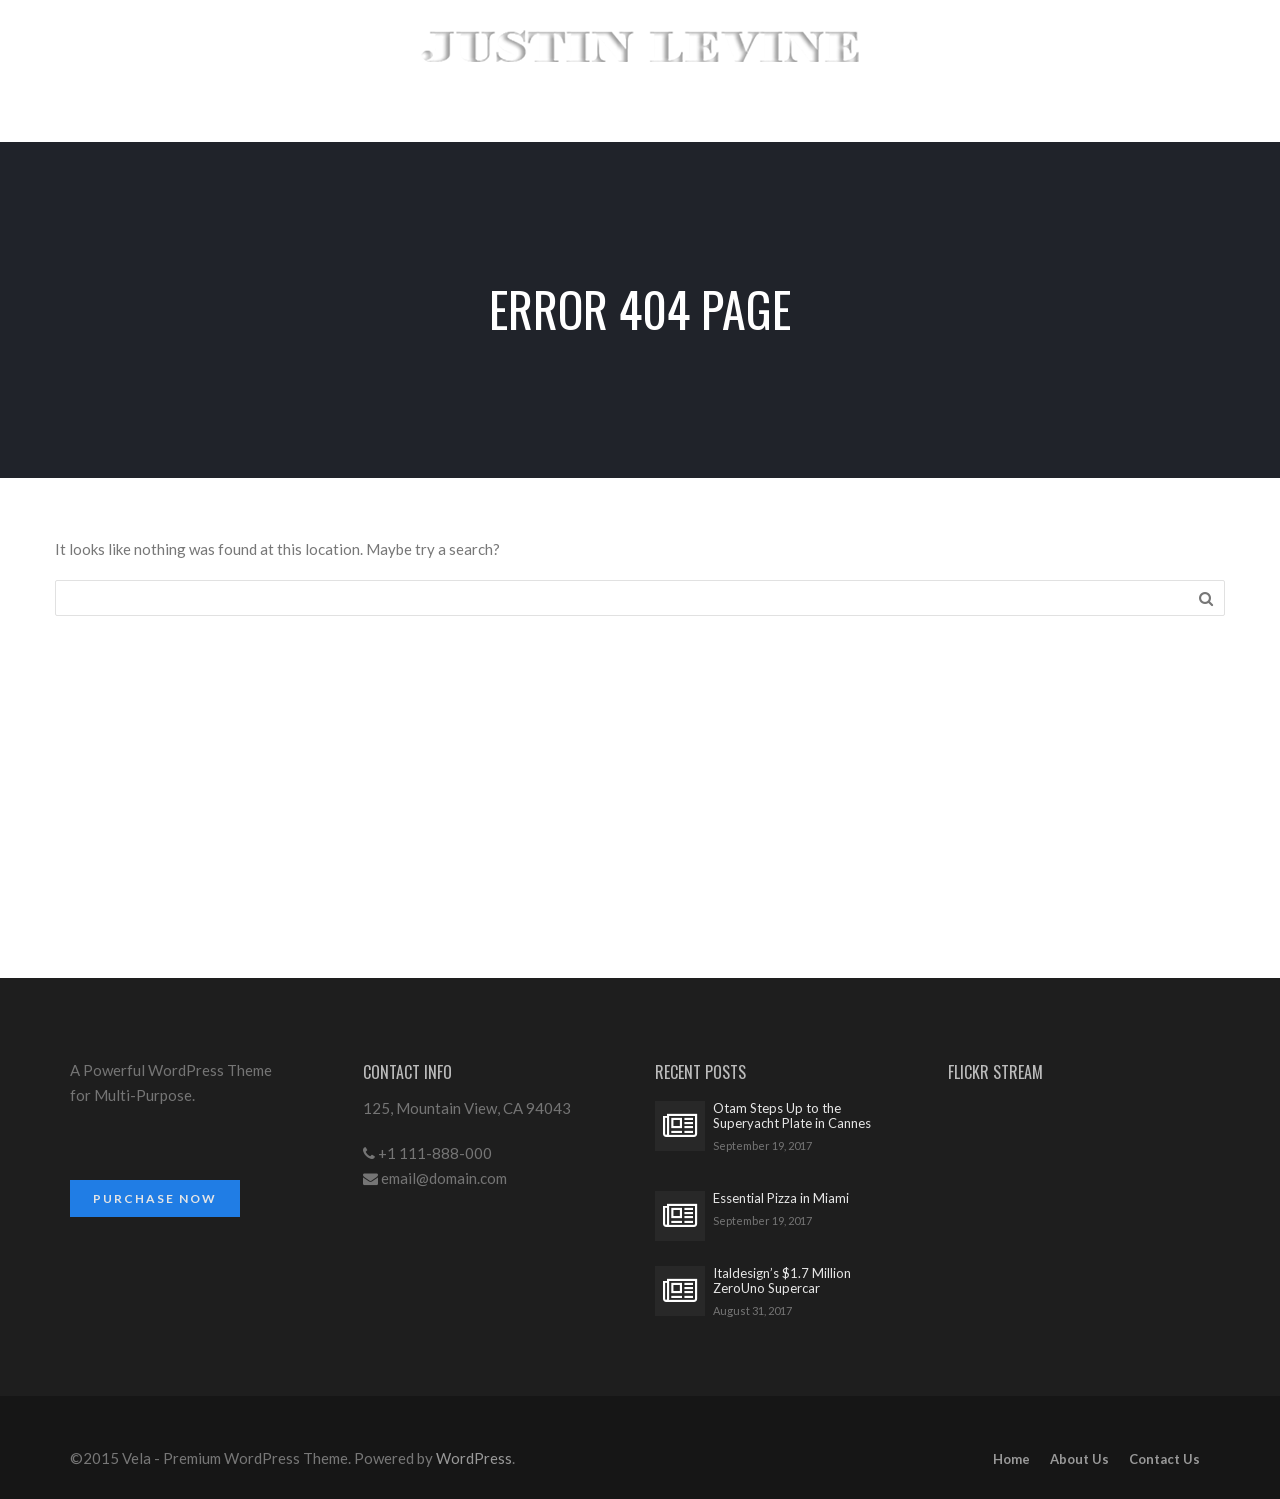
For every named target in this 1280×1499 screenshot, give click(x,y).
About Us (1079, 1459)
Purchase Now (155, 1198)
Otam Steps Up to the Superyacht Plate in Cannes (792, 1116)
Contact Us (1164, 1459)
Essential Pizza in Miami (781, 1198)
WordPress (474, 1458)
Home (1011, 1459)
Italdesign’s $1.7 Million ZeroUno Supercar (782, 1281)
